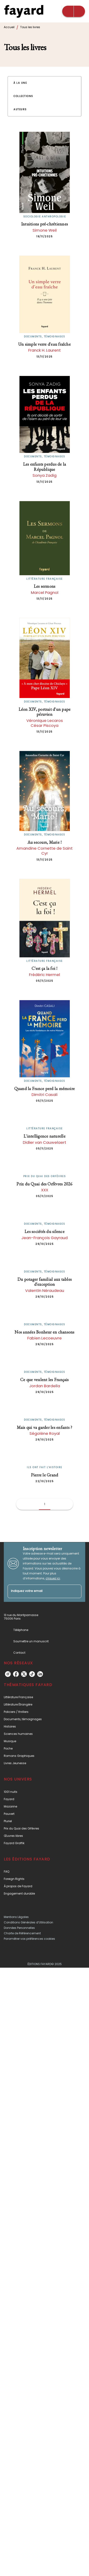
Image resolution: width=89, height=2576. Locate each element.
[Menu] (73, 11)
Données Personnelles (19, 1928)
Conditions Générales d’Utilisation (28, 1922)
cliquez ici (53, 1578)
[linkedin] (40, 1674)
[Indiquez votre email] (39, 1591)
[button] (23, 83)
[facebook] (16, 1674)
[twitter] (24, 1674)
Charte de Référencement (22, 1933)
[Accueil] (24, 11)
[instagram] (8, 1674)
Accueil (9, 27)
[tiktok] (32, 1674)
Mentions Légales (16, 1917)
